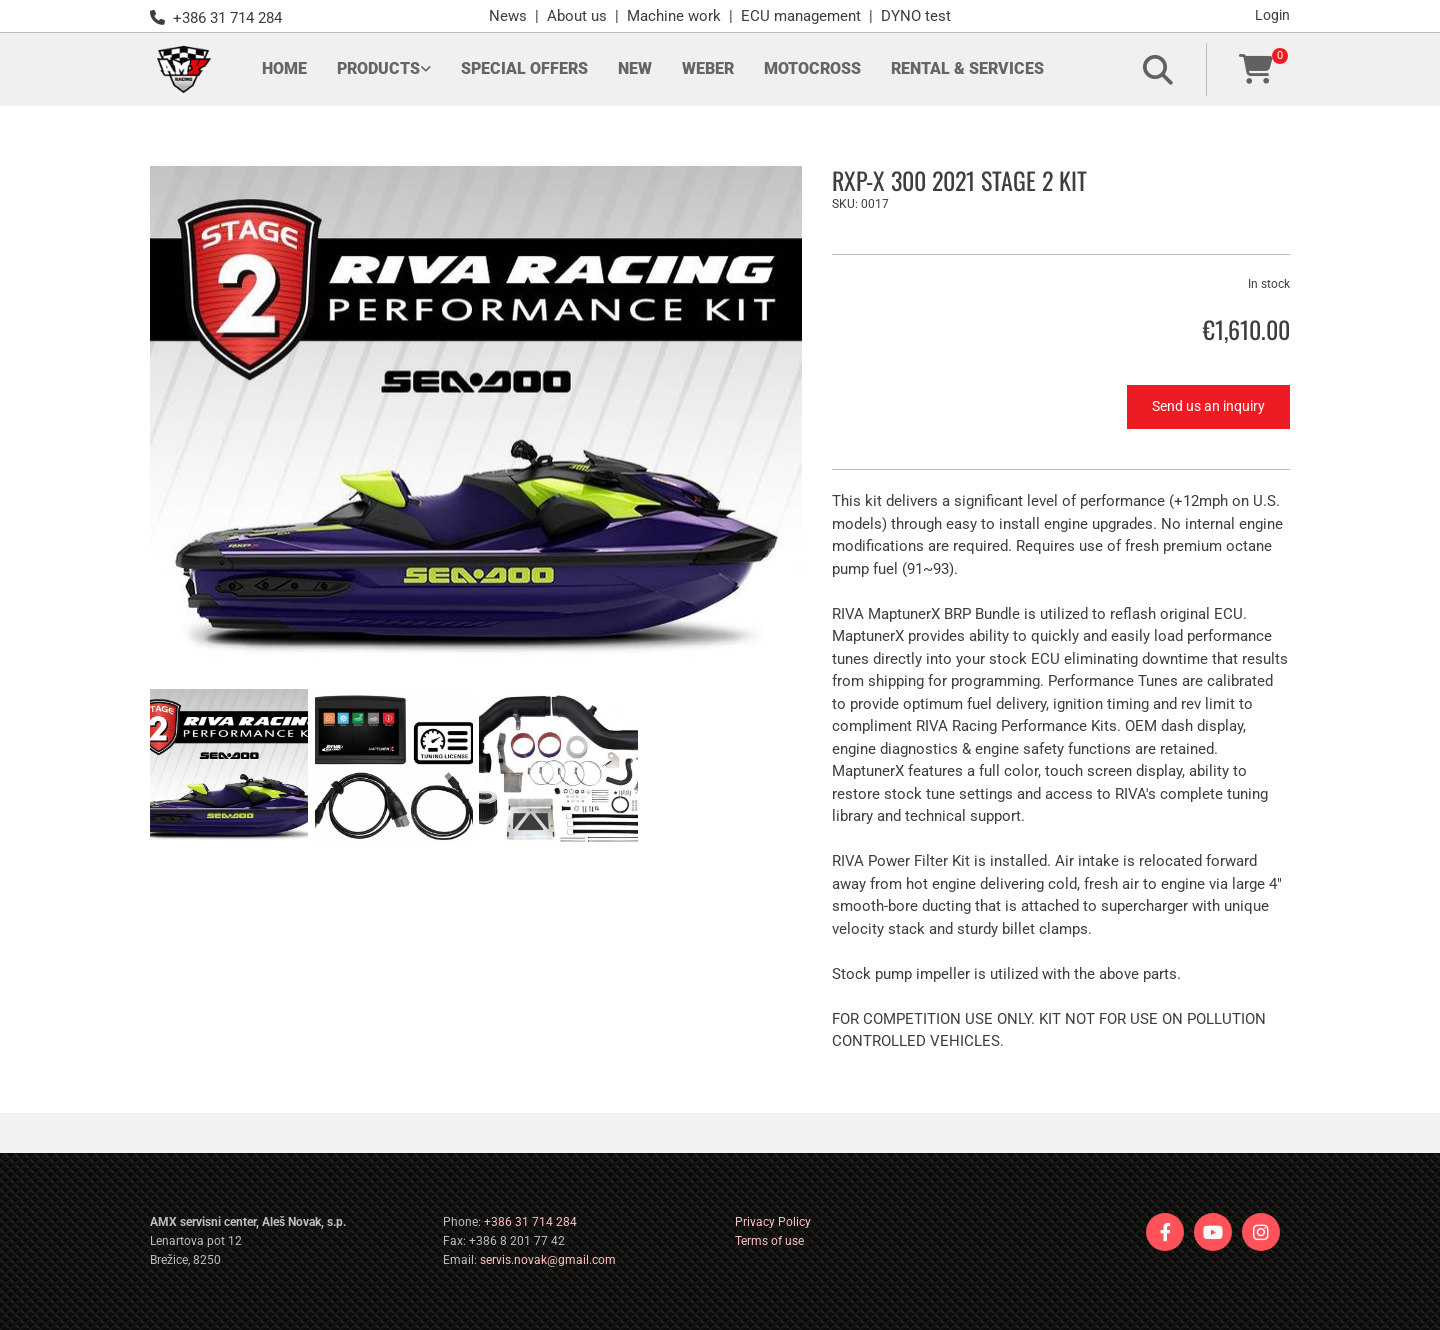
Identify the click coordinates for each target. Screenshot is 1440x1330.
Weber (708, 68)
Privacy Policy (773, 1222)
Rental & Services (967, 68)
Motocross (812, 68)
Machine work (674, 16)
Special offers (524, 68)
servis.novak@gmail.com (548, 1260)
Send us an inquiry (1208, 406)
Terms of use (769, 1241)
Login (1272, 15)
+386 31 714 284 (530, 1222)
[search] (1158, 69)
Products (378, 68)
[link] (384, 69)
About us (577, 16)
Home (284, 68)
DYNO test (916, 16)
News (508, 16)
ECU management (801, 16)
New (635, 68)
